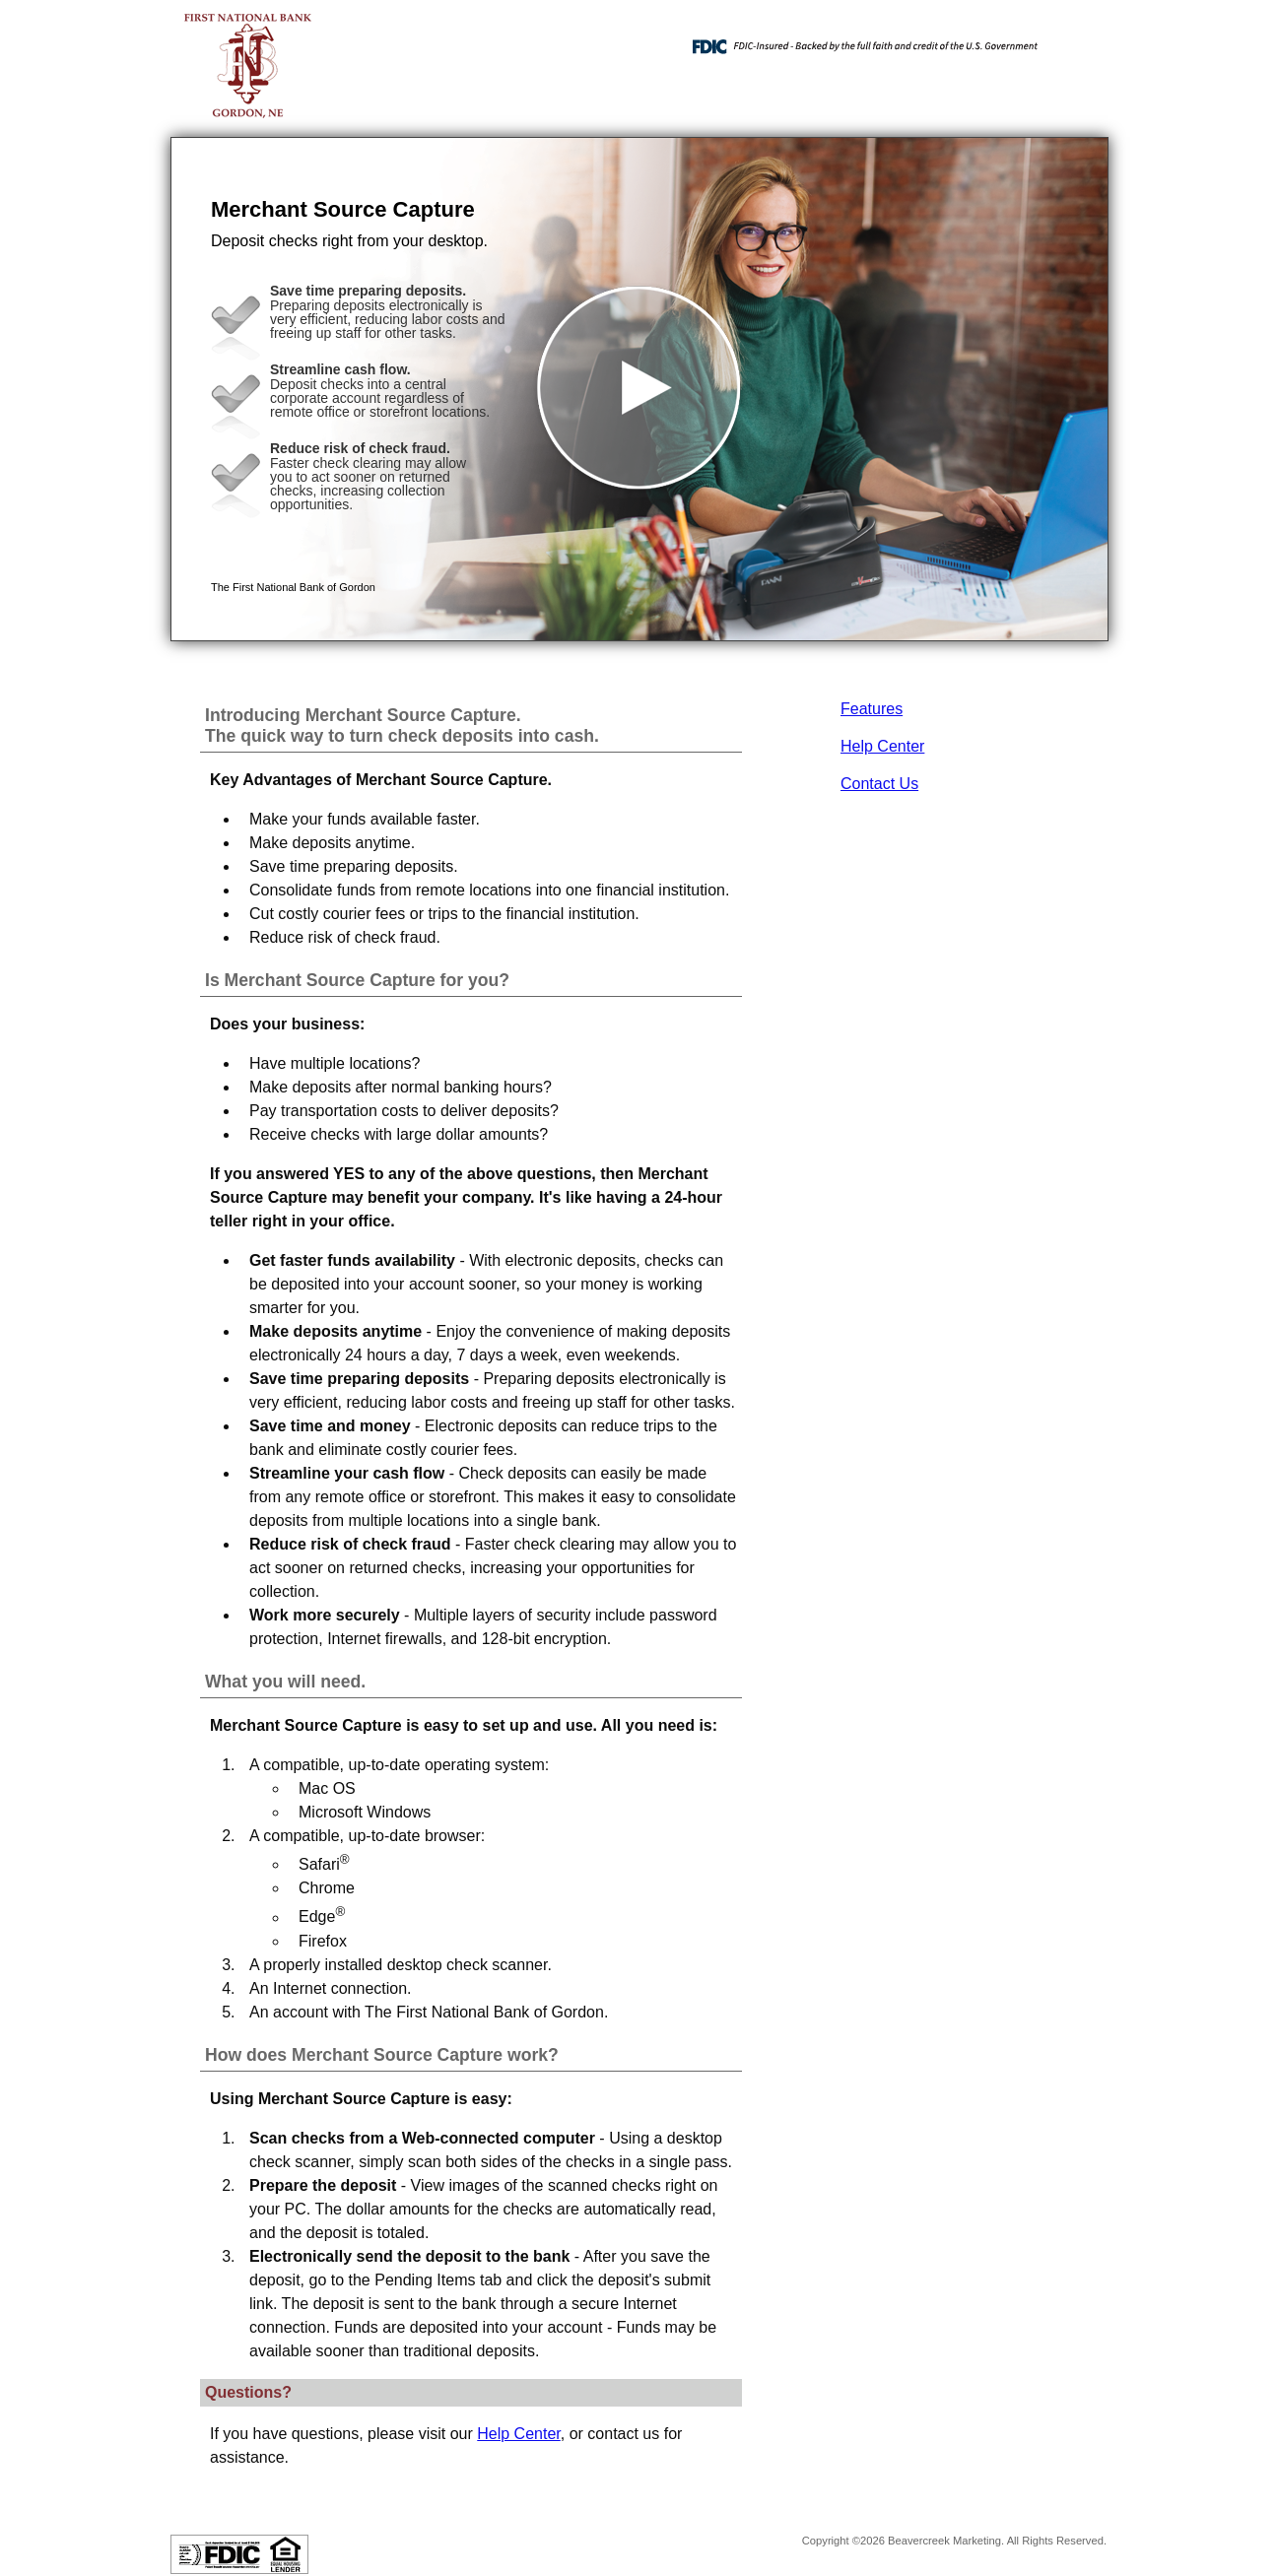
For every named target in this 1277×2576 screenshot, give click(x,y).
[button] (639, 389)
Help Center (882, 746)
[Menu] (1077, 39)
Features (871, 708)
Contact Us (879, 783)
